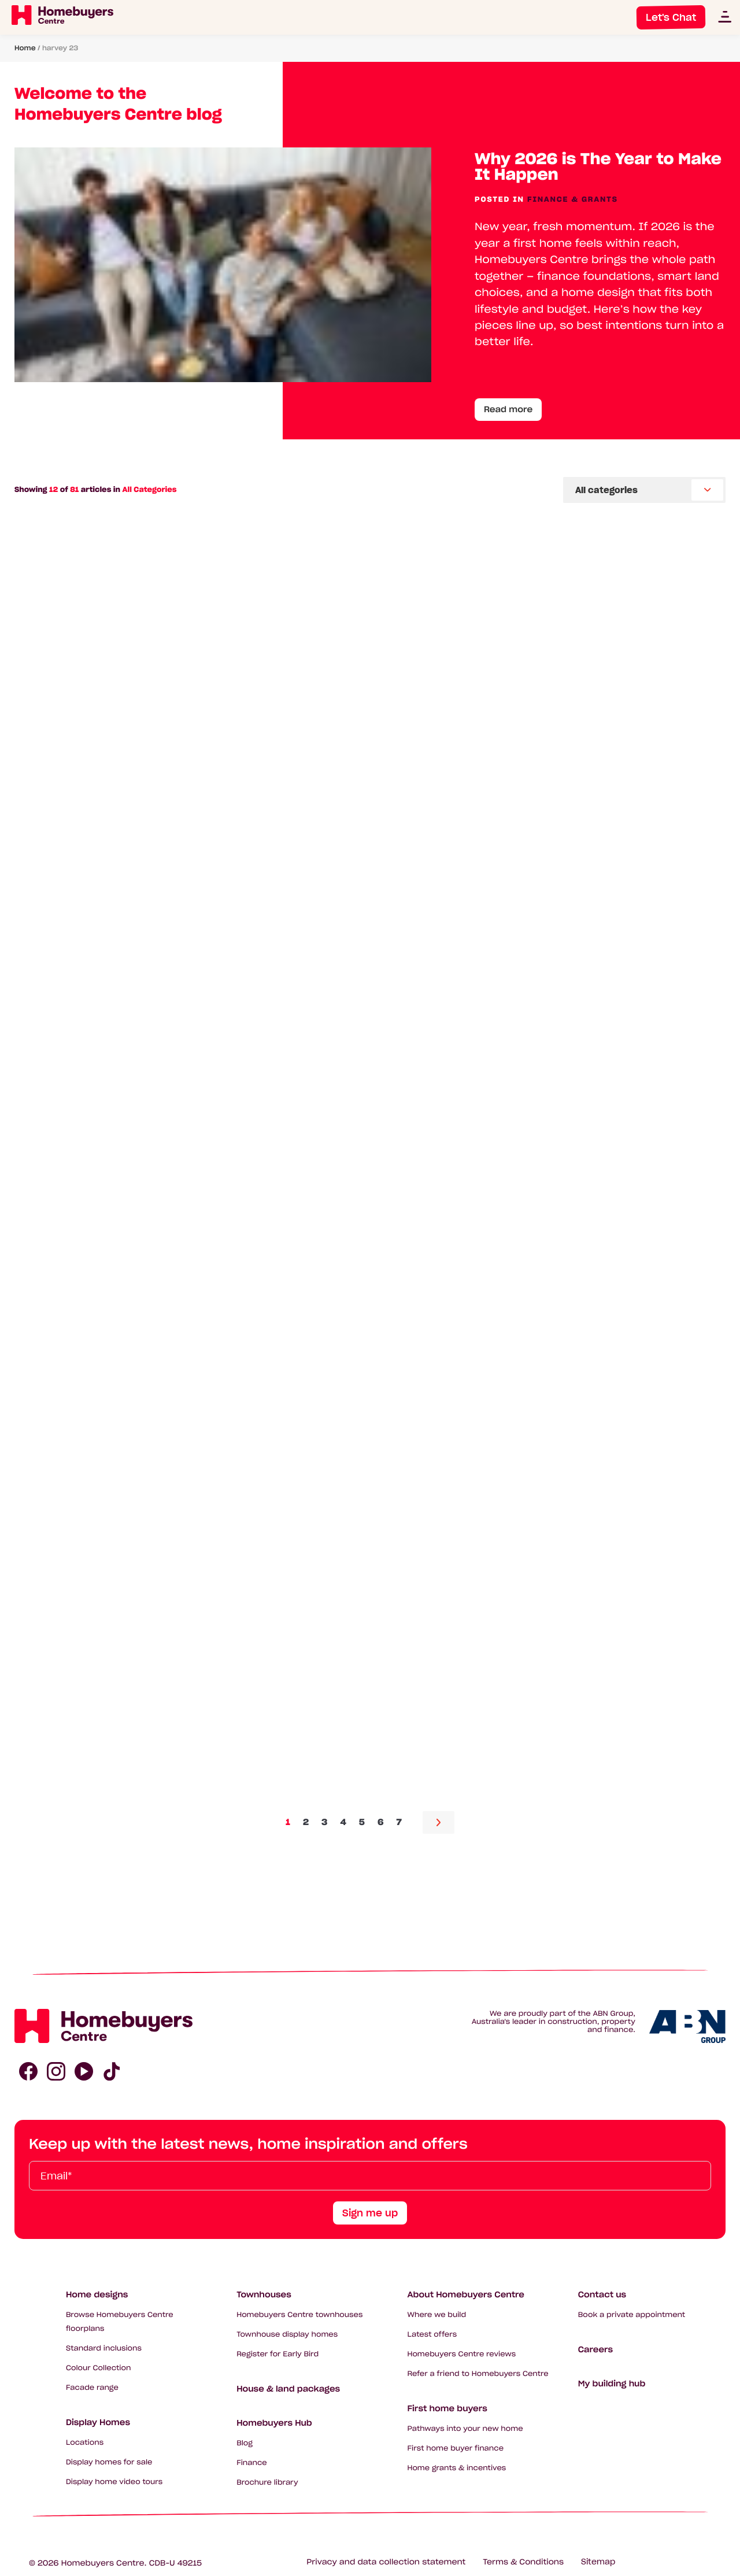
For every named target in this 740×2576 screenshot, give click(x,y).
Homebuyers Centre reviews (461, 2354)
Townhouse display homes (287, 2334)
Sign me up (370, 2213)
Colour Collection (98, 2368)
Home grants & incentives (456, 2468)
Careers (595, 2349)
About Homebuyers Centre (465, 2294)
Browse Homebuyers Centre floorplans (119, 2322)
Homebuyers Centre (103, 2563)
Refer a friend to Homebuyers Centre (477, 2374)
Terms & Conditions (523, 2562)
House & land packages (288, 2388)
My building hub (612, 2383)
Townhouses (263, 2294)
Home (25, 48)
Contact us (602, 2294)
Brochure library (267, 2482)
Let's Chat (671, 17)
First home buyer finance (455, 2448)
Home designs (97, 2294)
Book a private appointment (631, 2315)
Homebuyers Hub (274, 2423)
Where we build (436, 2315)
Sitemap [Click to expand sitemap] (598, 2562)
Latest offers (432, 2334)
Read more (508, 409)
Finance (251, 2463)
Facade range (92, 2387)
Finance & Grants (572, 199)
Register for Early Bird (277, 2354)
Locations (84, 2442)
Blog (244, 2443)
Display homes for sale (109, 2462)
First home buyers (447, 2408)
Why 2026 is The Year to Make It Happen (598, 166)
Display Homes (98, 2422)
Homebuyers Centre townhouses (299, 2315)
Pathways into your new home (465, 2429)
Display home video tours (114, 2482)
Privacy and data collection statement (385, 2562)
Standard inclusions (104, 2348)
